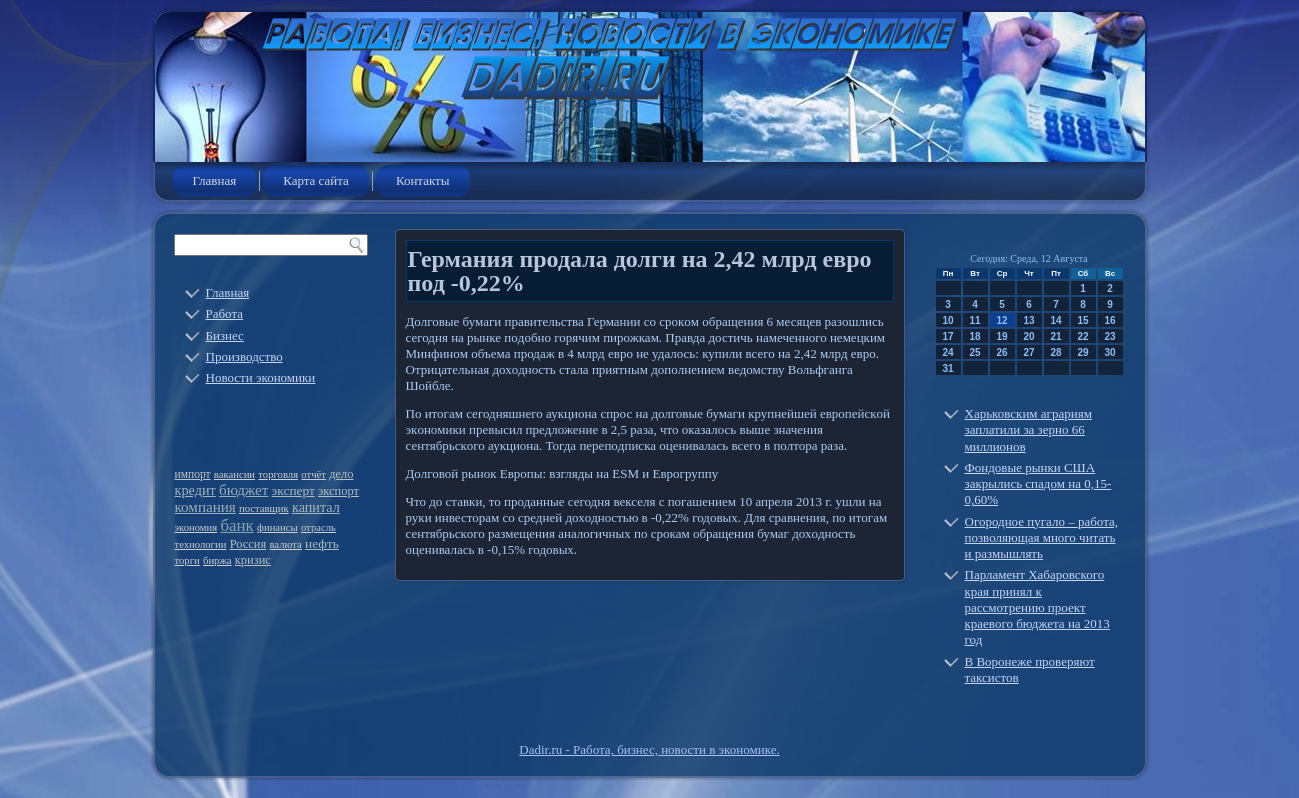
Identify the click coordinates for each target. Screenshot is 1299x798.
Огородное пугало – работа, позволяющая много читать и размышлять (1042, 538)
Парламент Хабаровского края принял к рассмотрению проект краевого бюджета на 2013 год (1037, 607)
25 (974, 352)
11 (974, 320)
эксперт (293, 490)
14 (1055, 320)
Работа (225, 313)
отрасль (318, 527)
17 (947, 336)
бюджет (243, 490)
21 (1055, 336)
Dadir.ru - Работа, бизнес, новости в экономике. (649, 749)
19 (1001, 336)
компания (205, 507)
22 (1082, 336)
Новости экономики (261, 377)
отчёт (313, 474)
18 (974, 336)
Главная (215, 180)
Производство (244, 356)
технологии (201, 544)
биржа (217, 560)
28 (1055, 352)
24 (947, 352)
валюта (285, 544)
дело (341, 474)
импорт (193, 474)
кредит (195, 490)
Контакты (423, 180)
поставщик (264, 508)
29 (1082, 352)
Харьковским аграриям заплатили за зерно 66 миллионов (1028, 430)
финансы (277, 527)
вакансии (234, 474)
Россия (248, 544)
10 (947, 320)
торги (187, 560)
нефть (322, 543)
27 (1028, 352)
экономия (196, 527)
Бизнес (225, 335)
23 (1109, 336)
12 (1001, 320)
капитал (316, 507)
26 (1001, 352)
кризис (253, 560)
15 (1082, 320)
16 (1109, 320)
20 (1028, 336)
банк (236, 525)
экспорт (338, 491)
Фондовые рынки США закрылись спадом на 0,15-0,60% (1038, 484)
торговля (278, 474)
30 (1109, 352)
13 (1028, 320)
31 (947, 368)
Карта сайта (316, 180)
